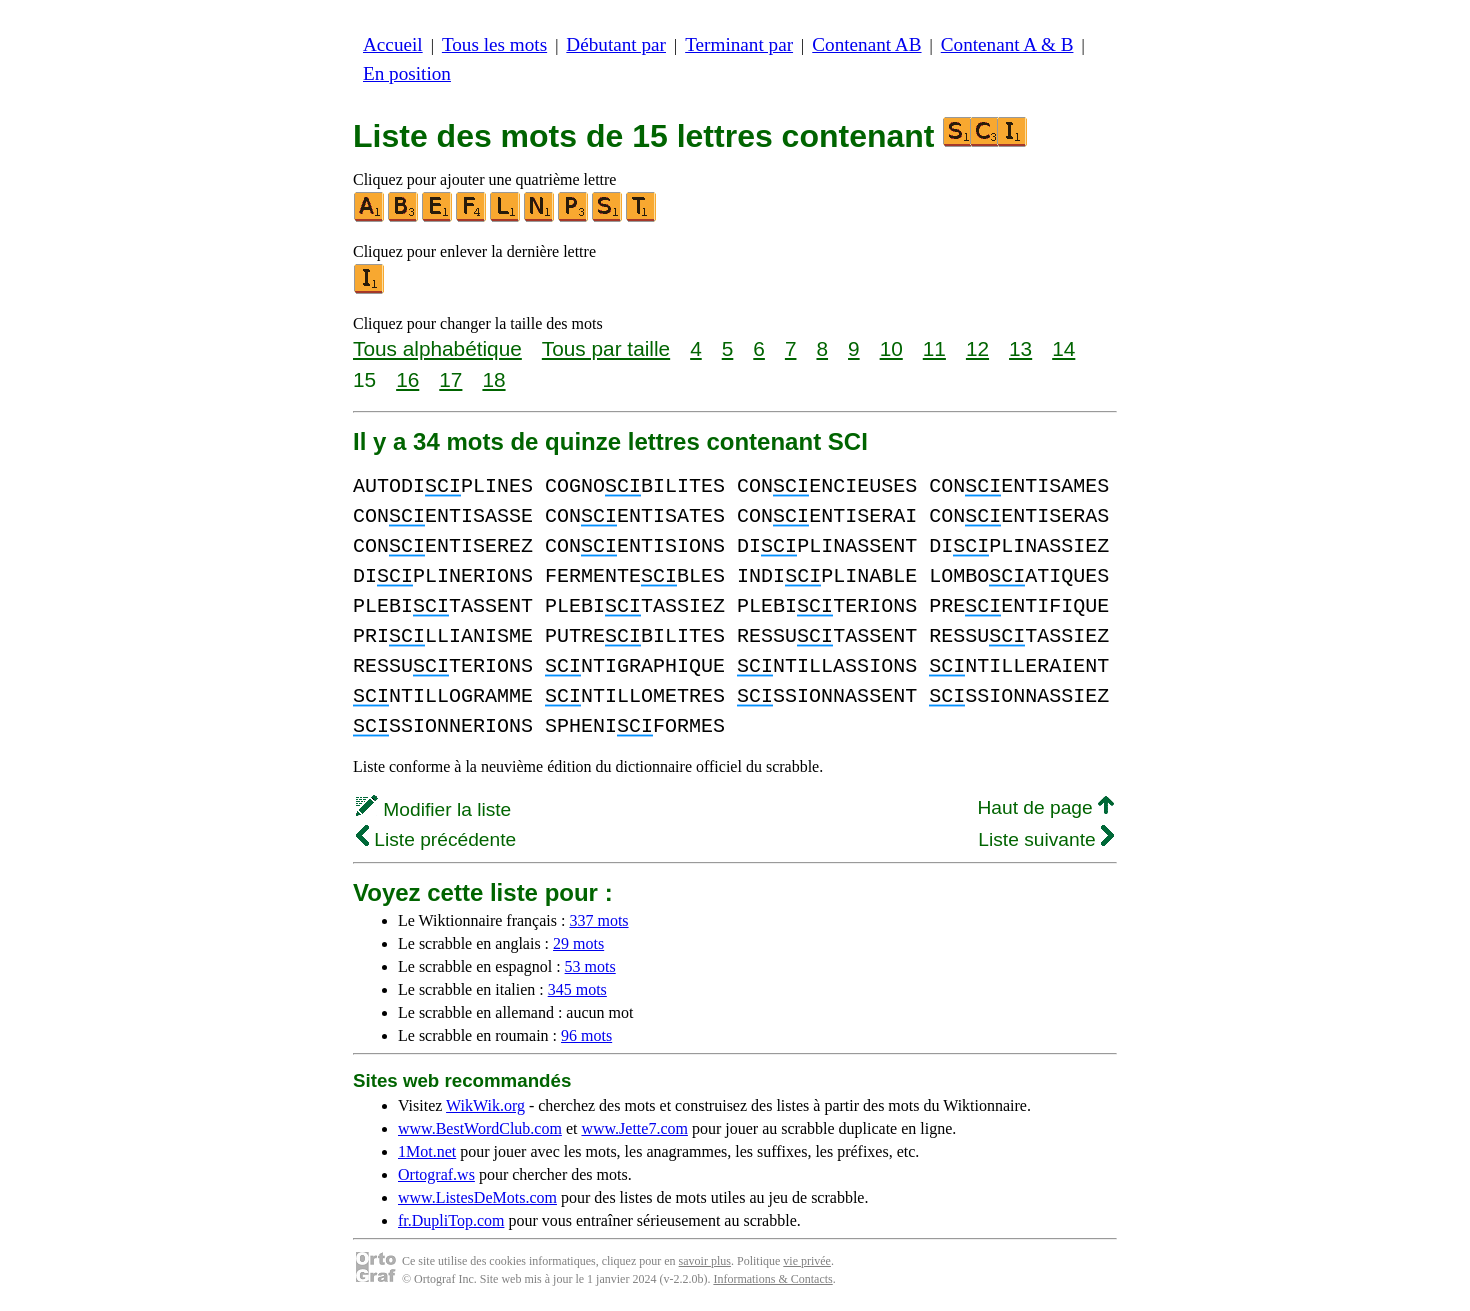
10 (891, 348)
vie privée (807, 1261)
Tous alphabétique (437, 348)
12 (977, 348)
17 (450, 379)
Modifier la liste (433, 809)
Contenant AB (866, 44)
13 (1020, 348)
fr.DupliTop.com (451, 1220)
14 (1063, 348)
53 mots (590, 966)
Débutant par (616, 44)
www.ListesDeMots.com (477, 1197)
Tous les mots (494, 44)
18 (493, 379)
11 (934, 348)
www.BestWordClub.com (480, 1128)
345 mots (577, 989)
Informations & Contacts (772, 1279)
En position (407, 73)
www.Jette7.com (634, 1128)
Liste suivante (1046, 839)
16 (407, 379)
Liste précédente (436, 839)
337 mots (598, 920)
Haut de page (1045, 807)
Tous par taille (606, 348)
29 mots (578, 943)
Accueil (393, 44)
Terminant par (739, 44)
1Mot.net (427, 1151)
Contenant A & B (1007, 44)
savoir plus (705, 1261)
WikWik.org (485, 1105)
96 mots (586, 1035)
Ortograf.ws (436, 1174)
